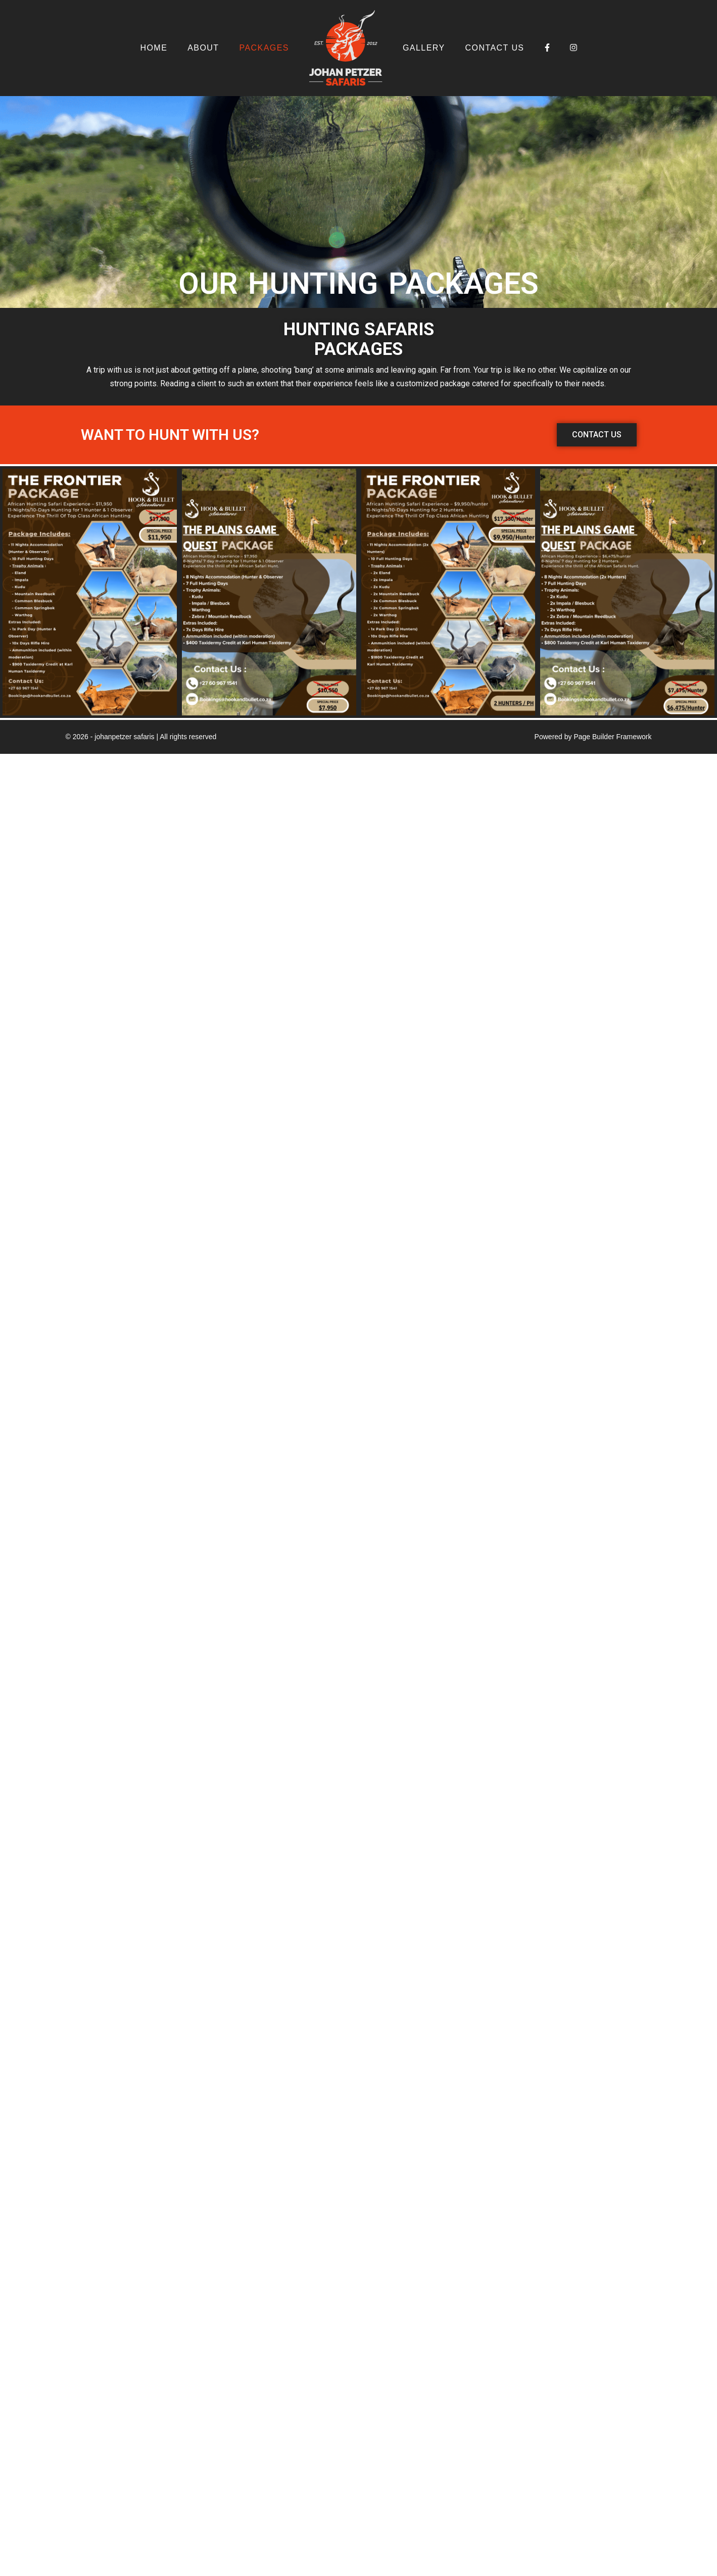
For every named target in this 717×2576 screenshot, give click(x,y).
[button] (597, 434)
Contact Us (494, 47)
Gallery (424, 47)
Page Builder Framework (612, 737)
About (203, 47)
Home (153, 47)
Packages (264, 47)
